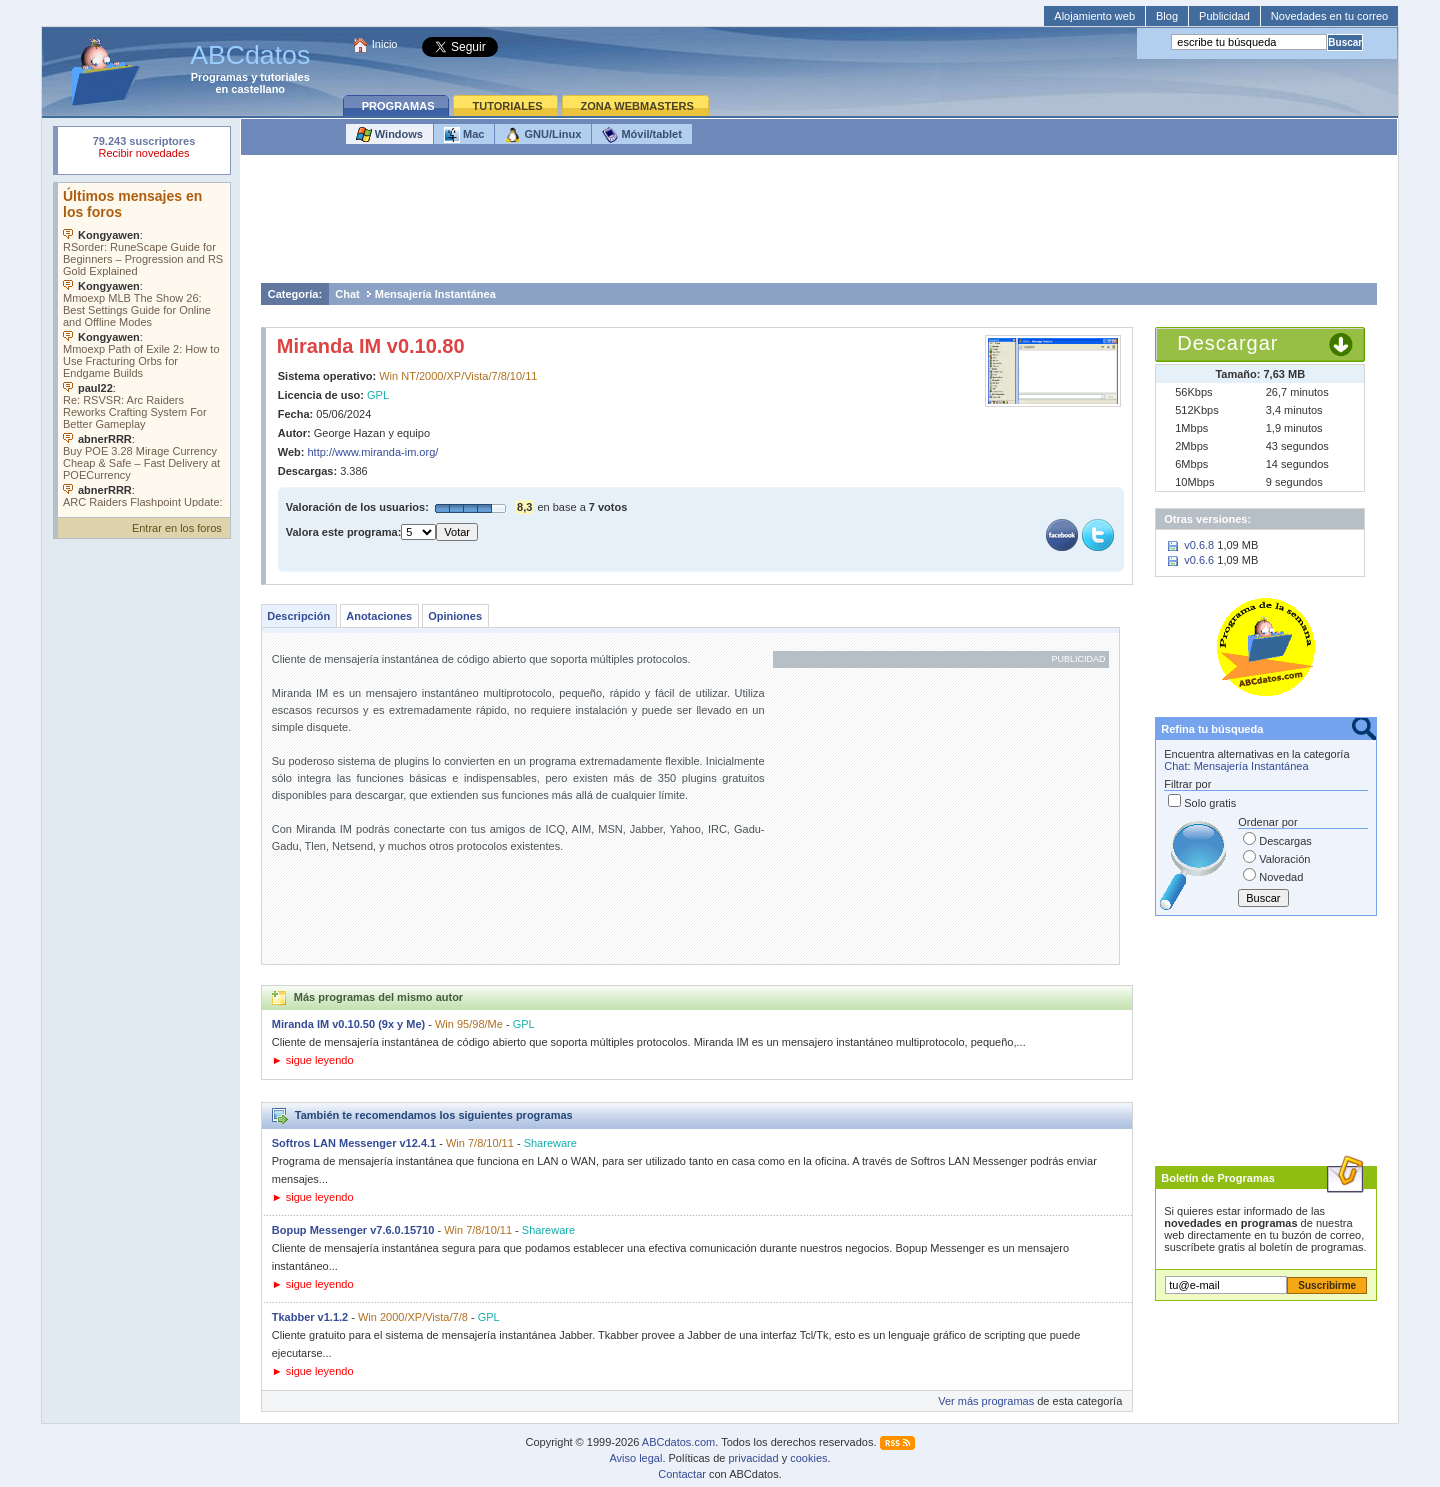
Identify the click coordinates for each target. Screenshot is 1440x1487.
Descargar (1227, 343)
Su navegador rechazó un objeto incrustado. (144, 149)
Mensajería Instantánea (435, 294)
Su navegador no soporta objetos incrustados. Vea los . (144, 345)
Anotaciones (379, 616)
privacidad (753, 1458)
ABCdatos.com (678, 1442)
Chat (347, 294)
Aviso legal (635, 1458)
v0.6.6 (1199, 560)
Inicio (385, 44)
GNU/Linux (543, 135)
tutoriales (285, 77)
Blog (1167, 16)
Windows (389, 135)
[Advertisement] (819, 224)
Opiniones (455, 616)
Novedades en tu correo (1329, 16)
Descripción (298, 616)
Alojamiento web (1094, 16)
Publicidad (1224, 16)
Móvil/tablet (642, 135)
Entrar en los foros (177, 528)
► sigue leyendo (313, 1060)
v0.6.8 (1199, 545)
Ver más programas (986, 1401)
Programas (219, 77)
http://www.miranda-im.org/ (373, 452)
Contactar (682, 1474)
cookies (808, 1458)
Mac (464, 135)
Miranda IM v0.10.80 (371, 346)
